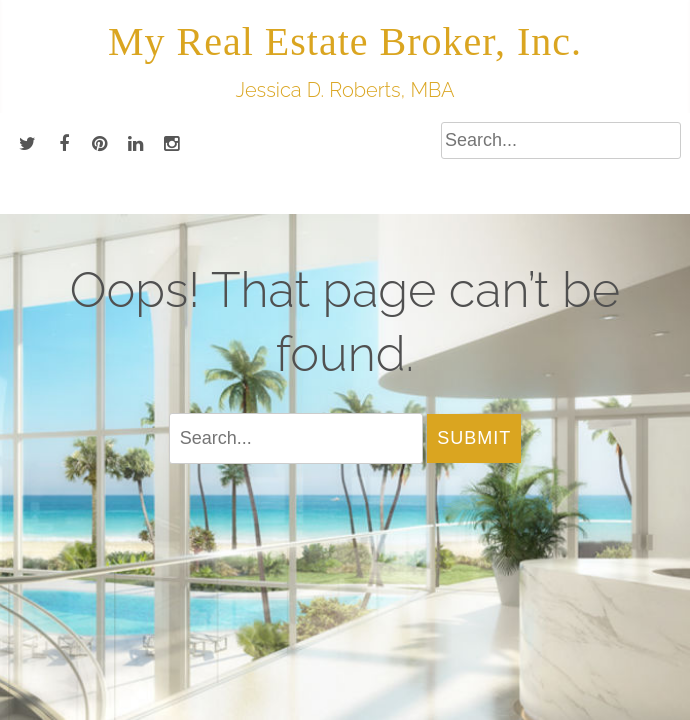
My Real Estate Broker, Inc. (345, 41)
